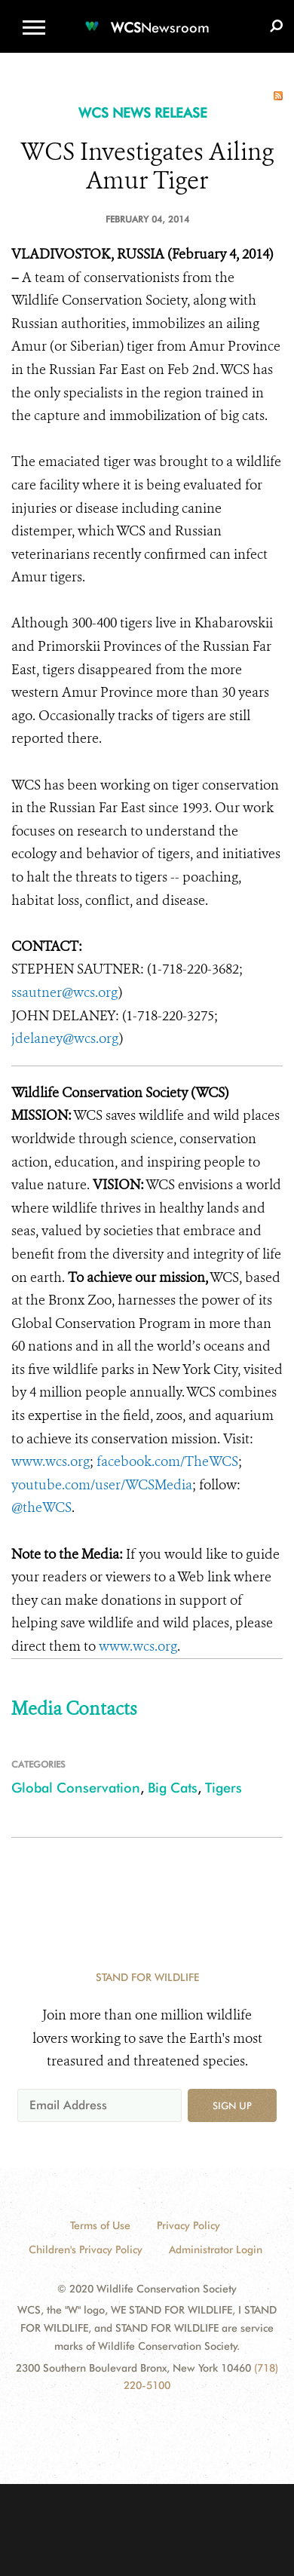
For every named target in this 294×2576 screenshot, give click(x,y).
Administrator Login (215, 2249)
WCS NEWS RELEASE (142, 113)
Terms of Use (100, 2225)
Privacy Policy (188, 2225)
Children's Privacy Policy (85, 2249)
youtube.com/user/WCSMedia (101, 1485)
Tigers (223, 1788)
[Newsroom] (147, 18)
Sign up (232, 2105)
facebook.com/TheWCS (167, 1461)
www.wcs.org (50, 1461)
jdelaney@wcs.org (65, 1038)
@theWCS (41, 1507)
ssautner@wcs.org (64, 992)
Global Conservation (75, 1788)
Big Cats (173, 1788)
